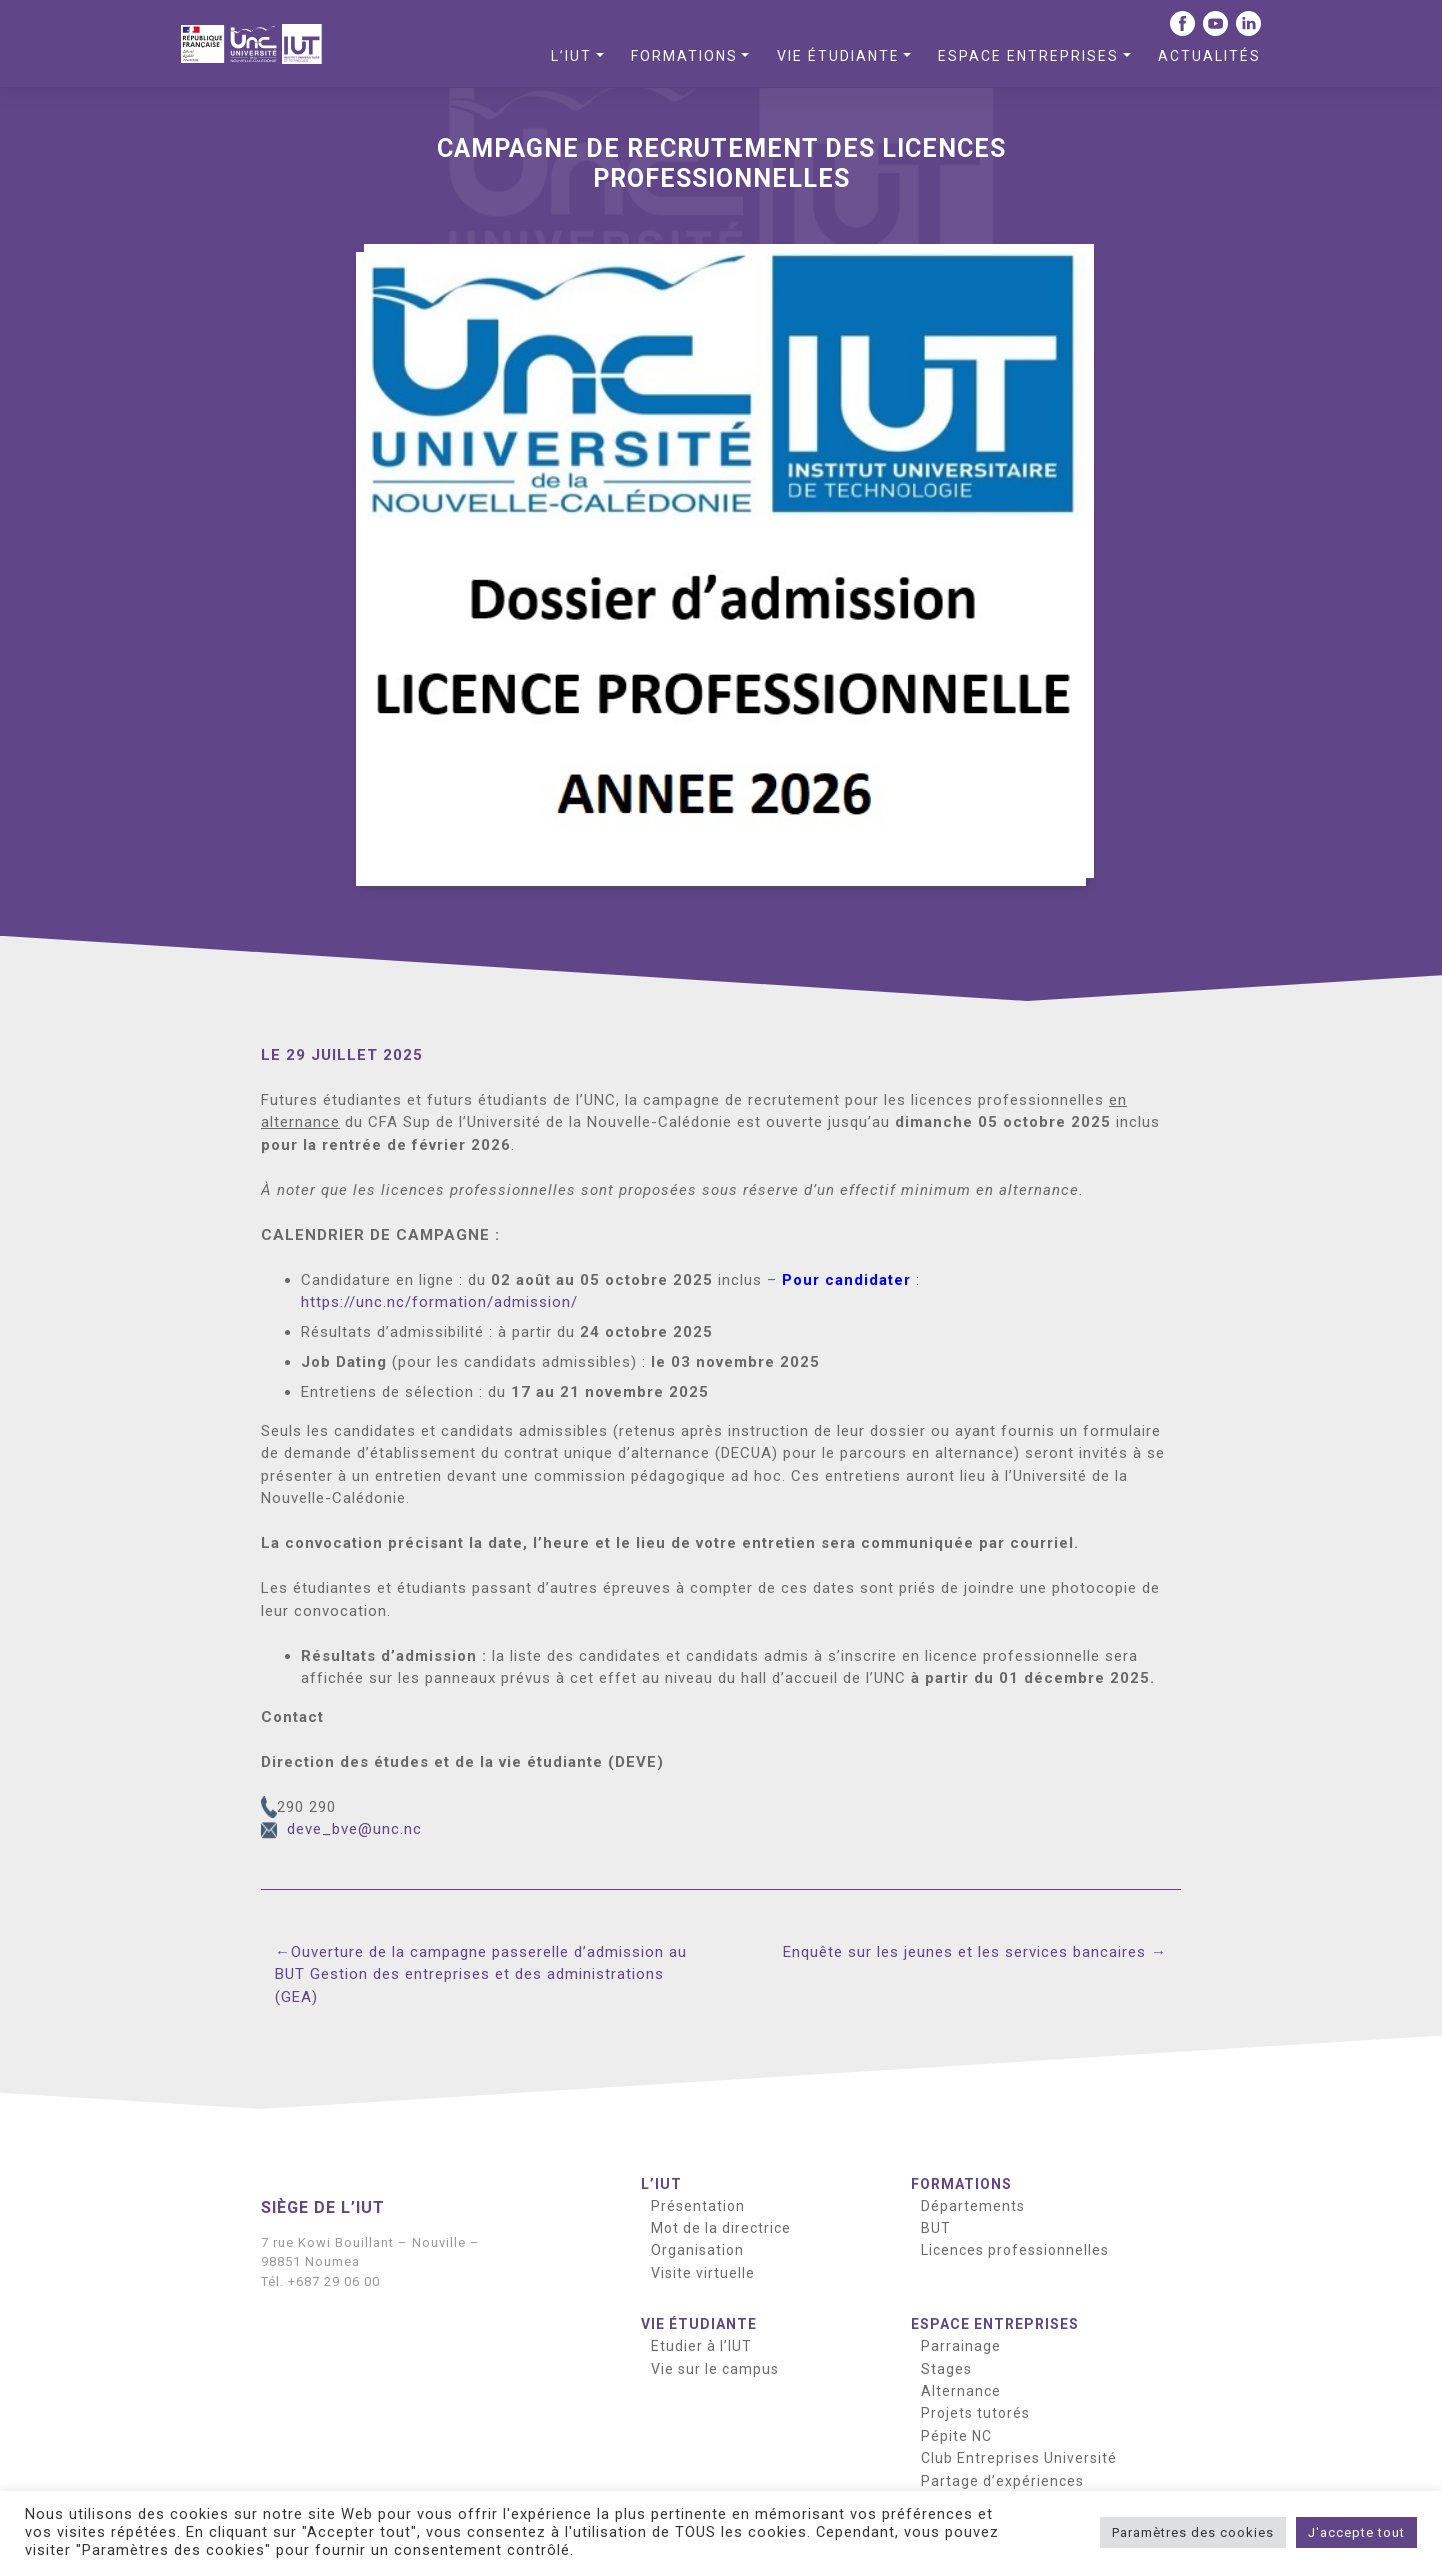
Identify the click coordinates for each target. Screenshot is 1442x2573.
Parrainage (961, 2346)
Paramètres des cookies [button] (1193, 2532)
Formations (684, 56)
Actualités (1209, 56)
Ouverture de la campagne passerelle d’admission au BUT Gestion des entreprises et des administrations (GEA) (481, 1974)
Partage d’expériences (1002, 2481)
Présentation (698, 2206)
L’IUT (571, 56)
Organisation (697, 2250)
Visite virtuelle (703, 2273)
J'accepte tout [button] (1356, 2532)
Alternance (961, 2391)
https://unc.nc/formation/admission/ (439, 1302)
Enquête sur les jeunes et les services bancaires (964, 1952)
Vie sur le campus (715, 2369)
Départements (973, 2206)
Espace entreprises (1028, 56)
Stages (946, 2369)
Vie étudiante (838, 56)
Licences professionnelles (1015, 2250)
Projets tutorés (975, 2413)
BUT (936, 2228)
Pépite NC (956, 2436)
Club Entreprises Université (1019, 2458)
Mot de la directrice (721, 2228)
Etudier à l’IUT (701, 2346)
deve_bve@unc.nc (354, 1829)
